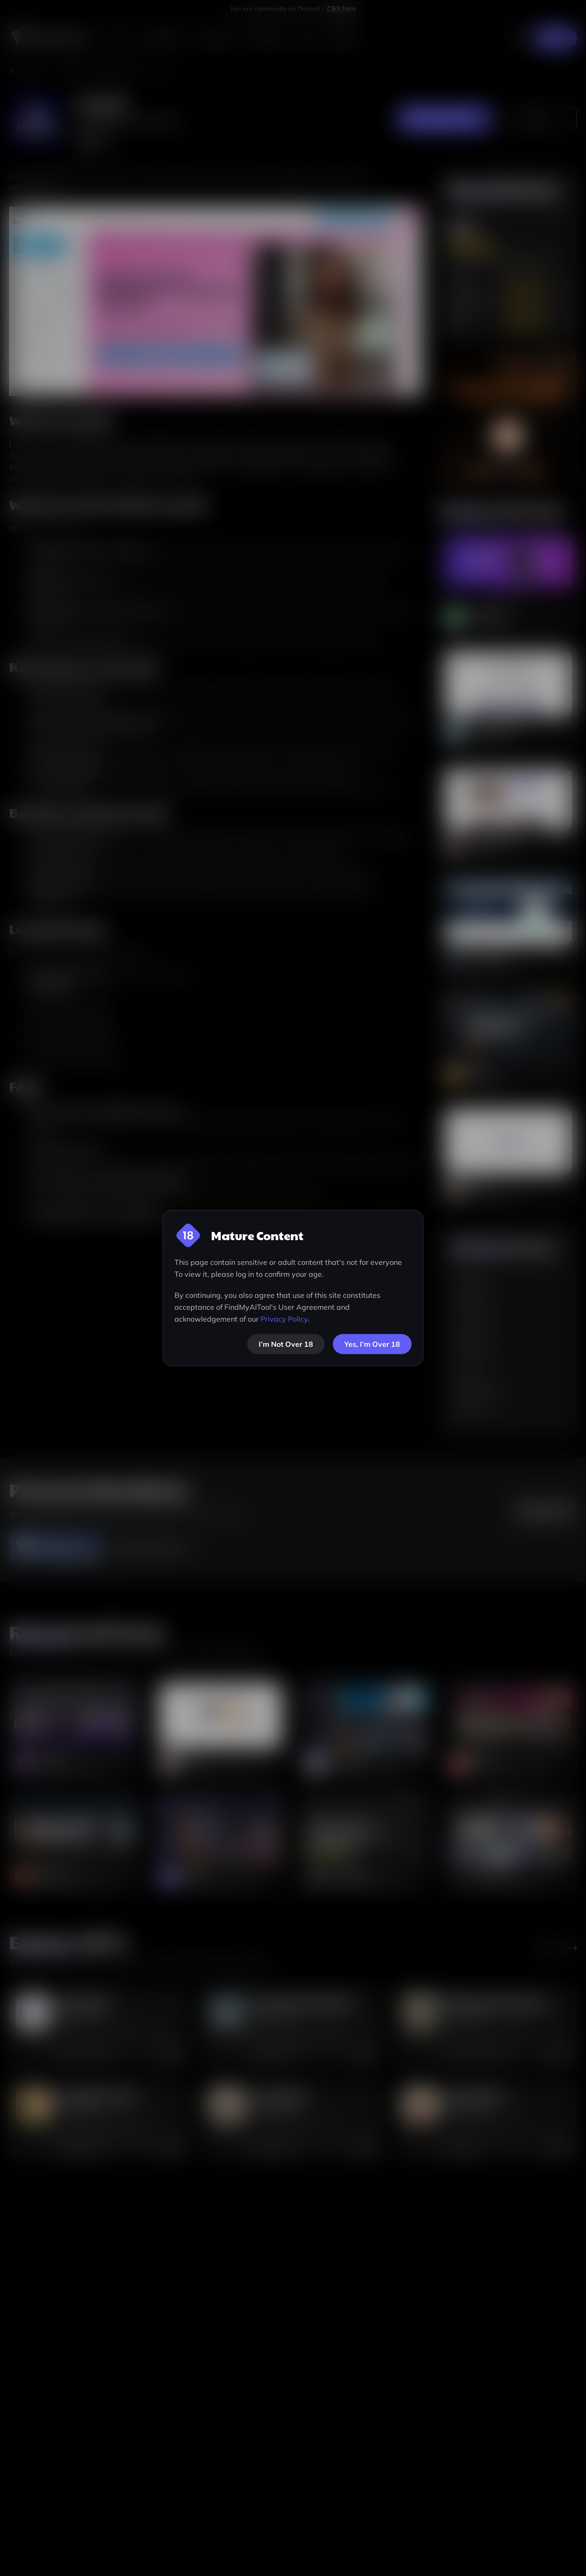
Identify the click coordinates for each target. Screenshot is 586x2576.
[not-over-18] (286, 1344)
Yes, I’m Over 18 (372, 1344)
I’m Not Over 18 (286, 1344)
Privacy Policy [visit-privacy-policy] (284, 1318)
